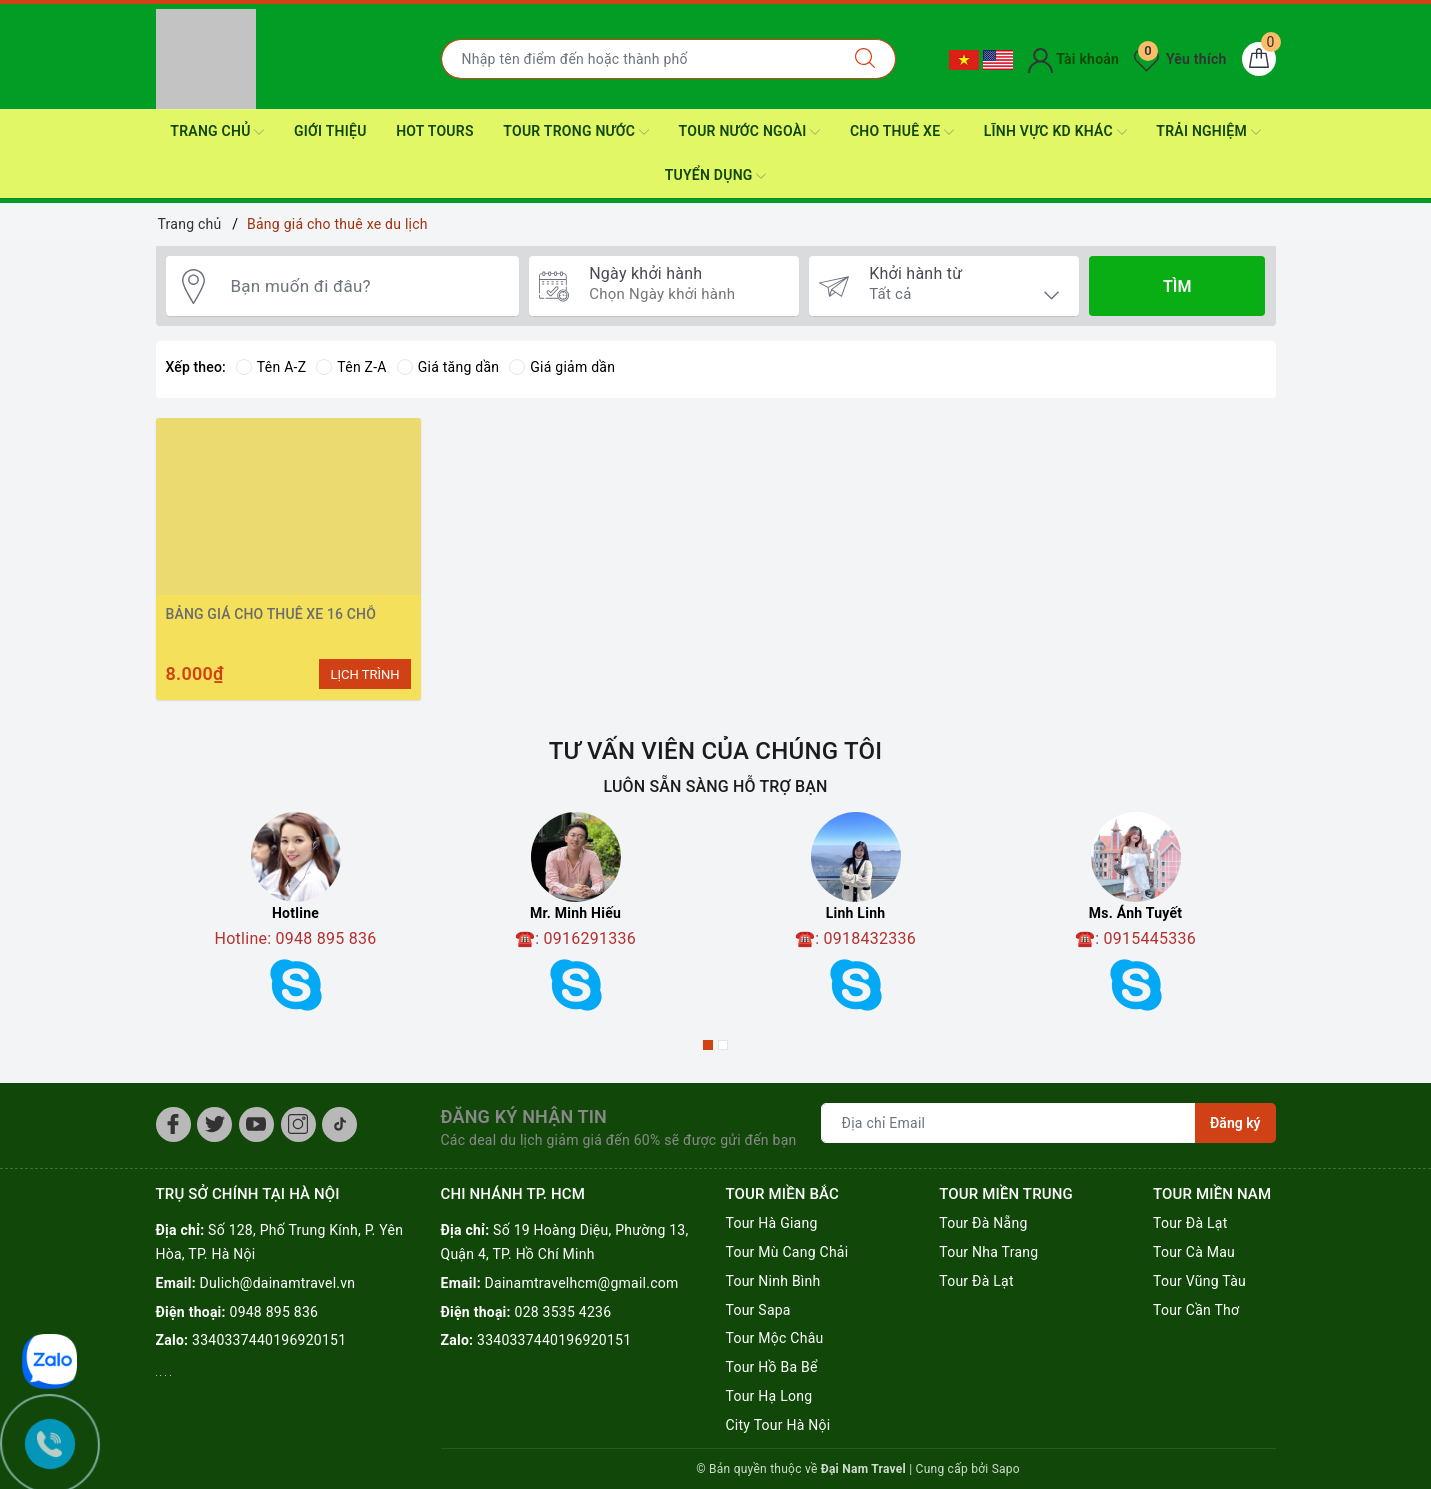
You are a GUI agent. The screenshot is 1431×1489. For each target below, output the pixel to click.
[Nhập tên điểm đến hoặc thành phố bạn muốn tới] (638, 59)
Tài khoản (1073, 59)
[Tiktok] (339, 1124)
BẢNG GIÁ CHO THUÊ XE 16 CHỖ (271, 614)
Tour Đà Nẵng (983, 1223)
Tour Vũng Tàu (1199, 1281)
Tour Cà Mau (1194, 1252)
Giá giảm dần (562, 367)
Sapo (1006, 1469)
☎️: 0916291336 (575, 938)
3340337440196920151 (269, 1340)
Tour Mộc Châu (774, 1338)
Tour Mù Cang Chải (786, 1252)
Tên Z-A (351, 367)
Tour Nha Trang (988, 1252)
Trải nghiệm (1208, 132)
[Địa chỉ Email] (1009, 1123)
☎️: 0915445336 (1135, 938)
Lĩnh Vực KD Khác (1055, 132)
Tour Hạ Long (768, 1396)
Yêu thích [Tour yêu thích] (1180, 59)
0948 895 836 (274, 1312)
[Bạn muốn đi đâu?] (365, 287)
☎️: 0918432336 (855, 938)
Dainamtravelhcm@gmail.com (582, 1283)
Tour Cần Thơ (1196, 1310)
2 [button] (723, 1045)
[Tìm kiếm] (865, 59)
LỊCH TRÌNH (364, 674)
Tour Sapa (757, 1310)
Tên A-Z (271, 367)
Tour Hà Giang (771, 1223)
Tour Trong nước (576, 132)
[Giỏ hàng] (1259, 59)
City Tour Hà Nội (777, 1425)
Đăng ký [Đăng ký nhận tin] (1235, 1123)
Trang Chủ (217, 132)
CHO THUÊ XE (902, 132)
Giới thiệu (330, 131)
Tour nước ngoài (750, 132)
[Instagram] (298, 1124)
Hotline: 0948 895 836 (296, 938)
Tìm (1177, 286)
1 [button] (708, 1045)
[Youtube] (256, 1124)
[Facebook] (173, 1124)
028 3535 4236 (563, 1312)
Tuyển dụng (716, 176)
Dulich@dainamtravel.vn (278, 1283)
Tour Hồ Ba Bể (771, 1367)
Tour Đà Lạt (976, 1281)
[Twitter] (214, 1124)
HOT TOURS (435, 131)
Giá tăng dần (448, 367)
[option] (296, 918)
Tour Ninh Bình (772, 1281)
